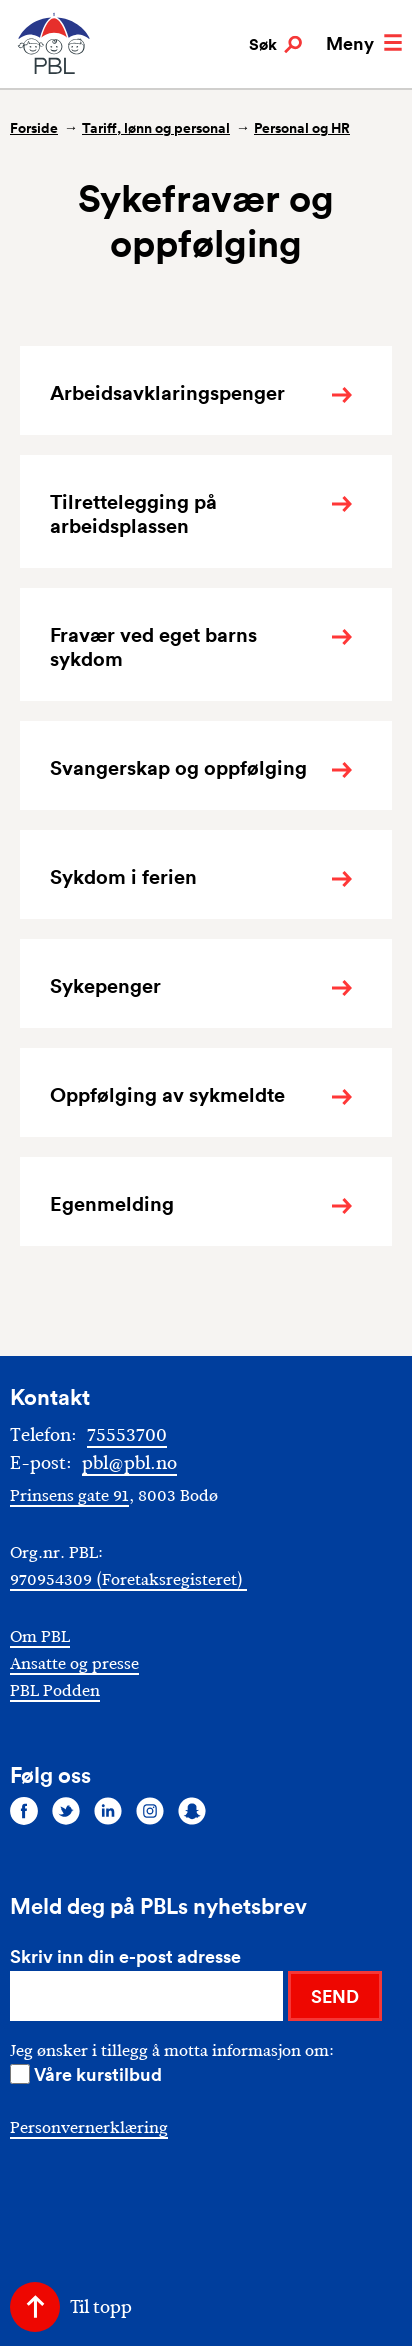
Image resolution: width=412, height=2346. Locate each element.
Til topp (101, 2307)
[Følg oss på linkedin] (108, 1810)
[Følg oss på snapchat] (192, 1810)
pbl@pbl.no (129, 1463)
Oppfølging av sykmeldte (167, 1095)
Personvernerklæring (89, 2127)
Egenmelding (112, 1204)
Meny (364, 43)
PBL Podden (55, 1690)
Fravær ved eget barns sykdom (153, 647)
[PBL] (55, 69)
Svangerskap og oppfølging (178, 768)
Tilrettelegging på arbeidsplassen (133, 514)
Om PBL (40, 1636)
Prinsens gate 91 (69, 1495)
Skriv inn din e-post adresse (125, 1956)
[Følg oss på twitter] (66, 1810)
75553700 (127, 1435)
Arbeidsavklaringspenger (167, 393)
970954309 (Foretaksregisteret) (128, 1579)
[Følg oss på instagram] (150, 1810)
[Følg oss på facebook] (24, 1810)
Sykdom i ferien (123, 877)
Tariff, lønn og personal (156, 128)
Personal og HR (302, 128)
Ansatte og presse (74, 1663)
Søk (275, 45)
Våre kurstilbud (98, 2074)
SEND (335, 1996)
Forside (34, 128)
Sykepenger (105, 986)
